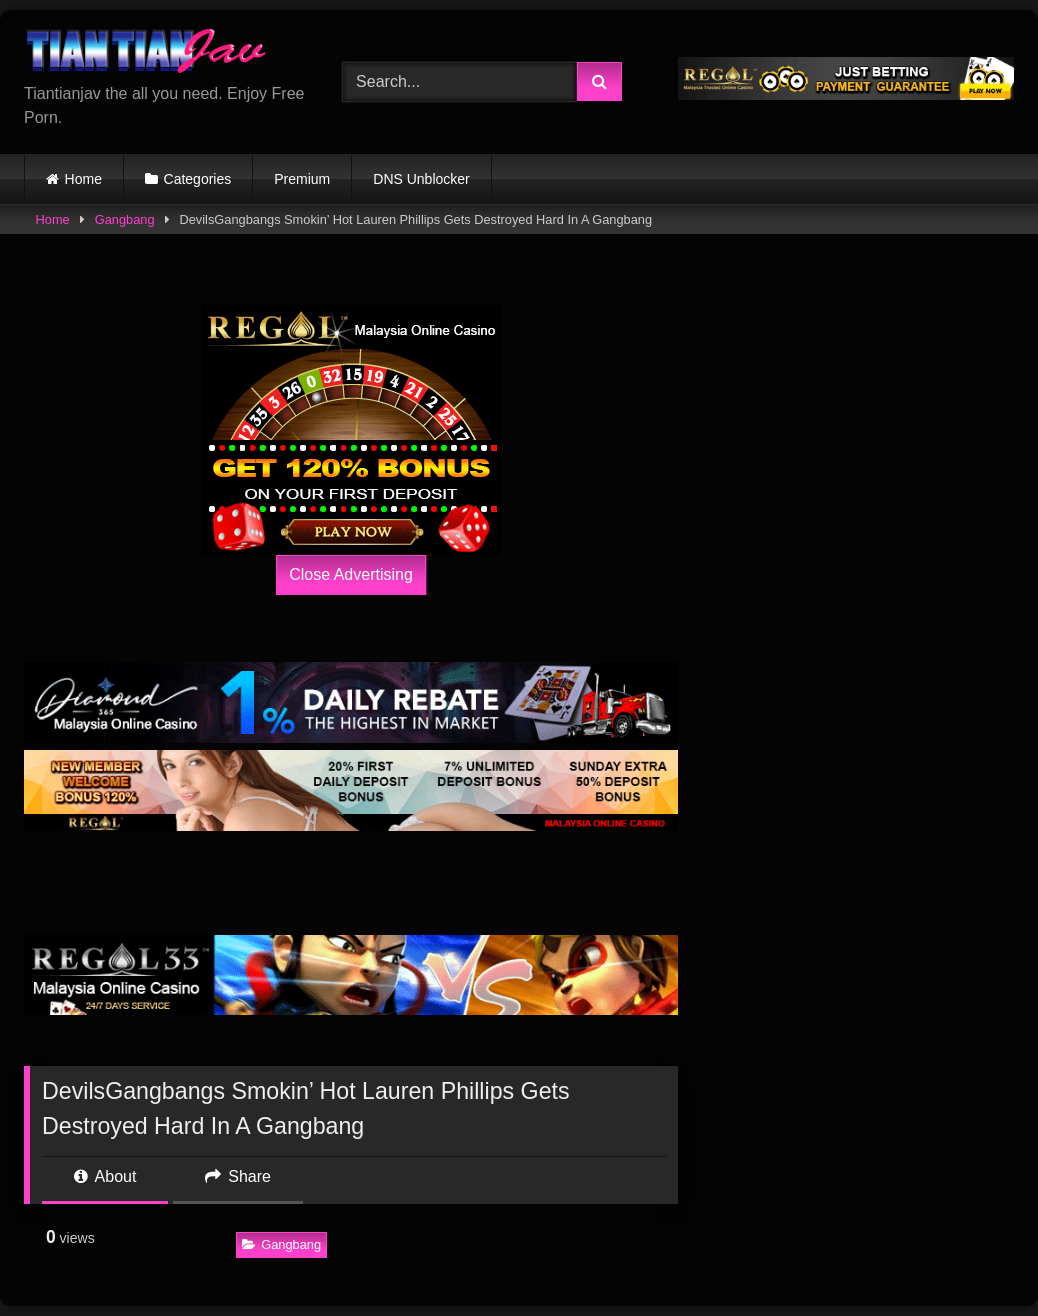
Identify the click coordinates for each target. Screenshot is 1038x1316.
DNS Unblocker (421, 179)
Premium (302, 179)
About (105, 1176)
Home (83, 179)
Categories (198, 179)
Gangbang (125, 219)
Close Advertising (351, 574)
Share (238, 1176)
